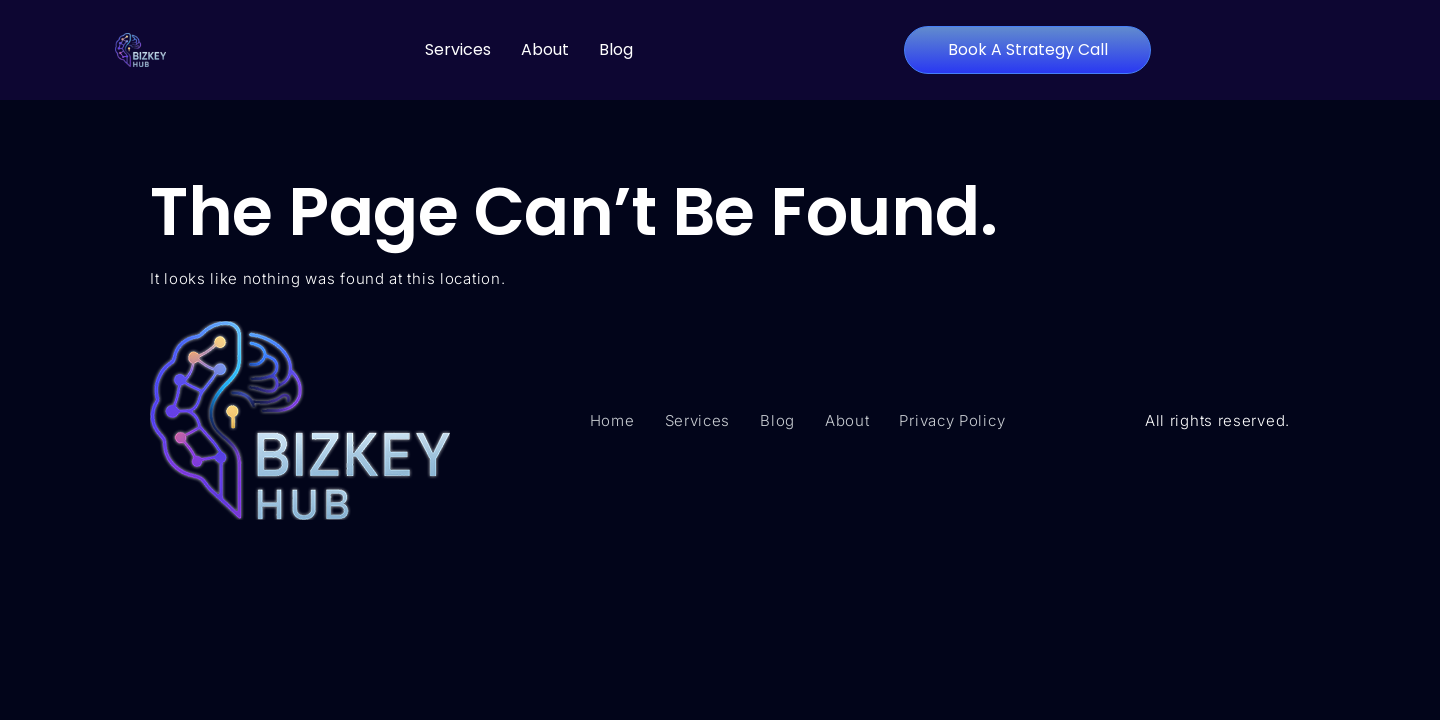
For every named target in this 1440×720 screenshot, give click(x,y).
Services (458, 49)
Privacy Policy (952, 420)
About (545, 49)
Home (612, 420)
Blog (616, 49)
